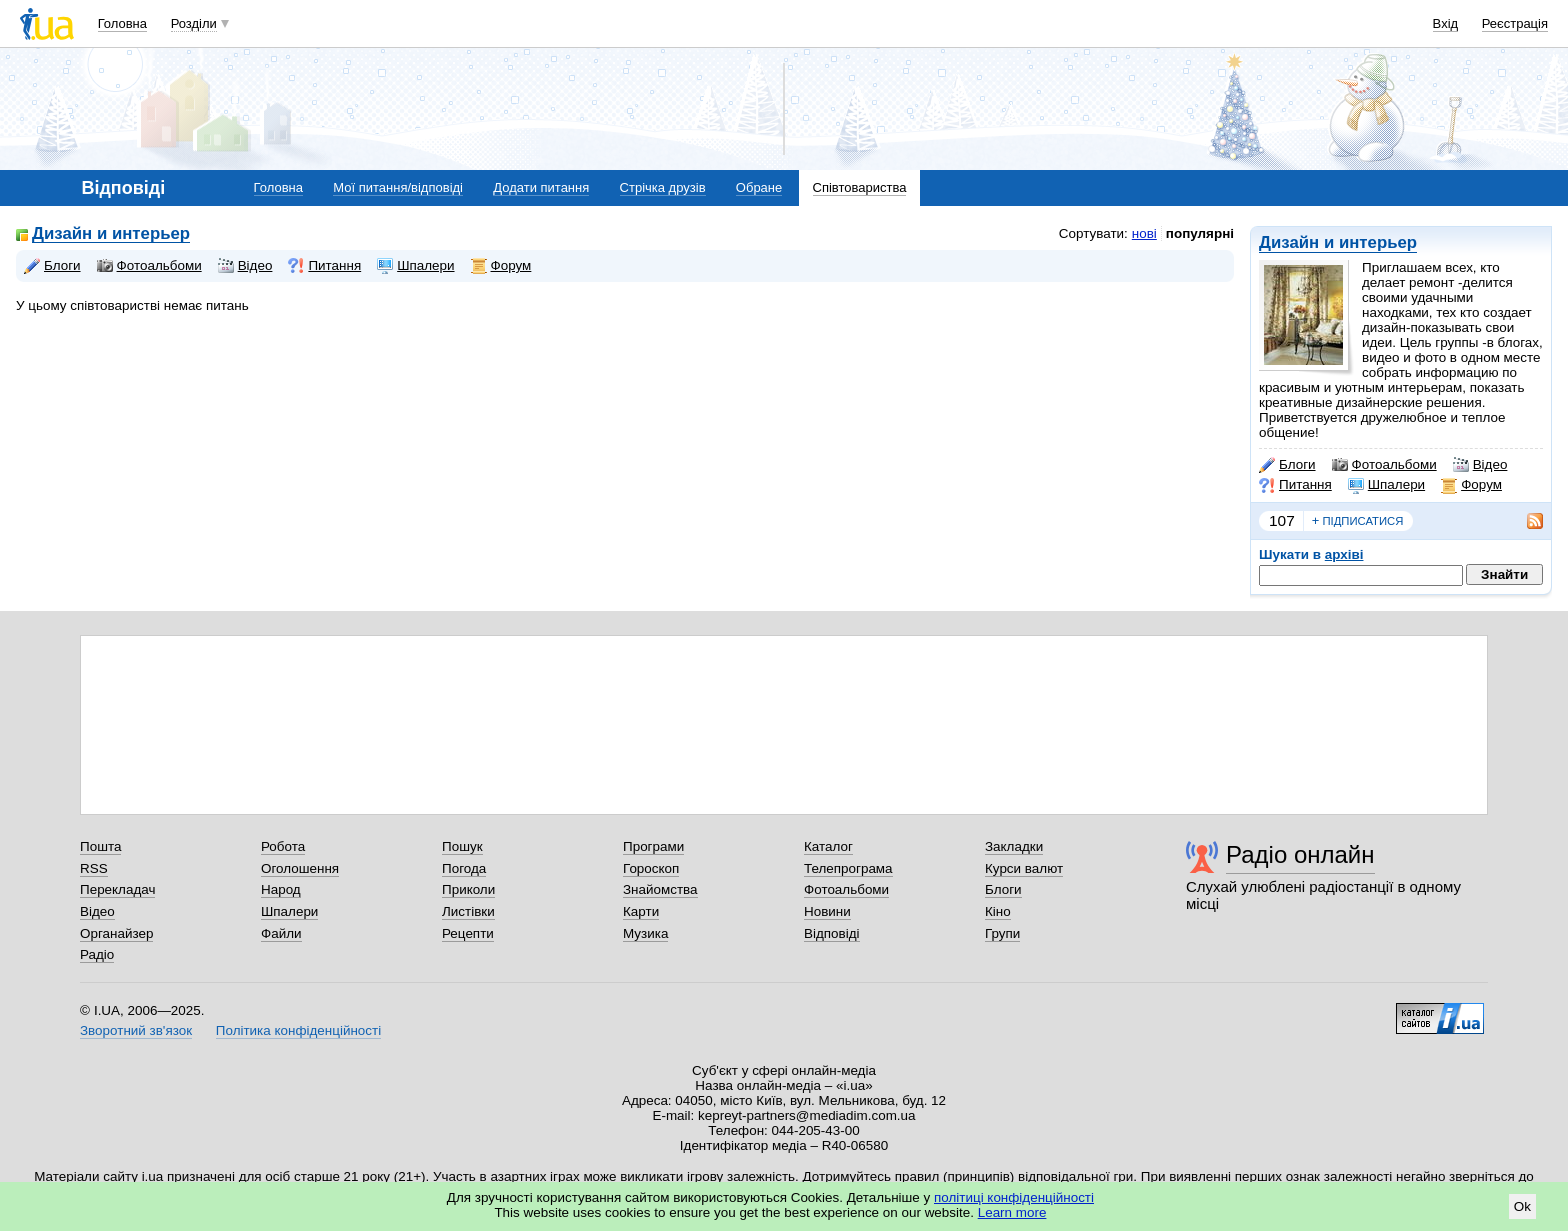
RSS (94, 868)
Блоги (1287, 465)
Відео (1480, 465)
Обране (759, 187)
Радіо (97, 954)
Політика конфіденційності (298, 1030)
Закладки (1014, 846)
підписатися (1358, 521)
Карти (641, 911)
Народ (281, 889)
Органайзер (116, 933)
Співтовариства (860, 187)
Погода (464, 868)
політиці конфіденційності (1014, 1197)
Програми (653, 846)
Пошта (100, 846)
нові (1144, 233)
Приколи (468, 889)
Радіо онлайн (1300, 854)
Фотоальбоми (1384, 465)
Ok (1522, 1206)
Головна (122, 23)
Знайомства (660, 889)
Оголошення (300, 868)
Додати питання (541, 187)
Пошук (462, 846)
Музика (645, 933)
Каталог (828, 846)
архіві (1344, 554)
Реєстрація (1515, 23)
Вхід (1446, 23)
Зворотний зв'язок (136, 1030)
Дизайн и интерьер (1338, 242)
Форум (1471, 485)
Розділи (194, 23)
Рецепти (468, 933)
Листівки (468, 911)
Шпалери (1386, 485)
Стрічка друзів (663, 187)
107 (1282, 520)
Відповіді (832, 933)
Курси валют (1024, 868)
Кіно (998, 911)
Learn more (1012, 1212)
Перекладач (117, 889)
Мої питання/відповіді (398, 187)
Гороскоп (651, 868)
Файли (281, 933)
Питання (1295, 485)
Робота (283, 846)
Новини (827, 911)
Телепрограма (848, 868)
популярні (1200, 233)
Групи (1002, 933)
